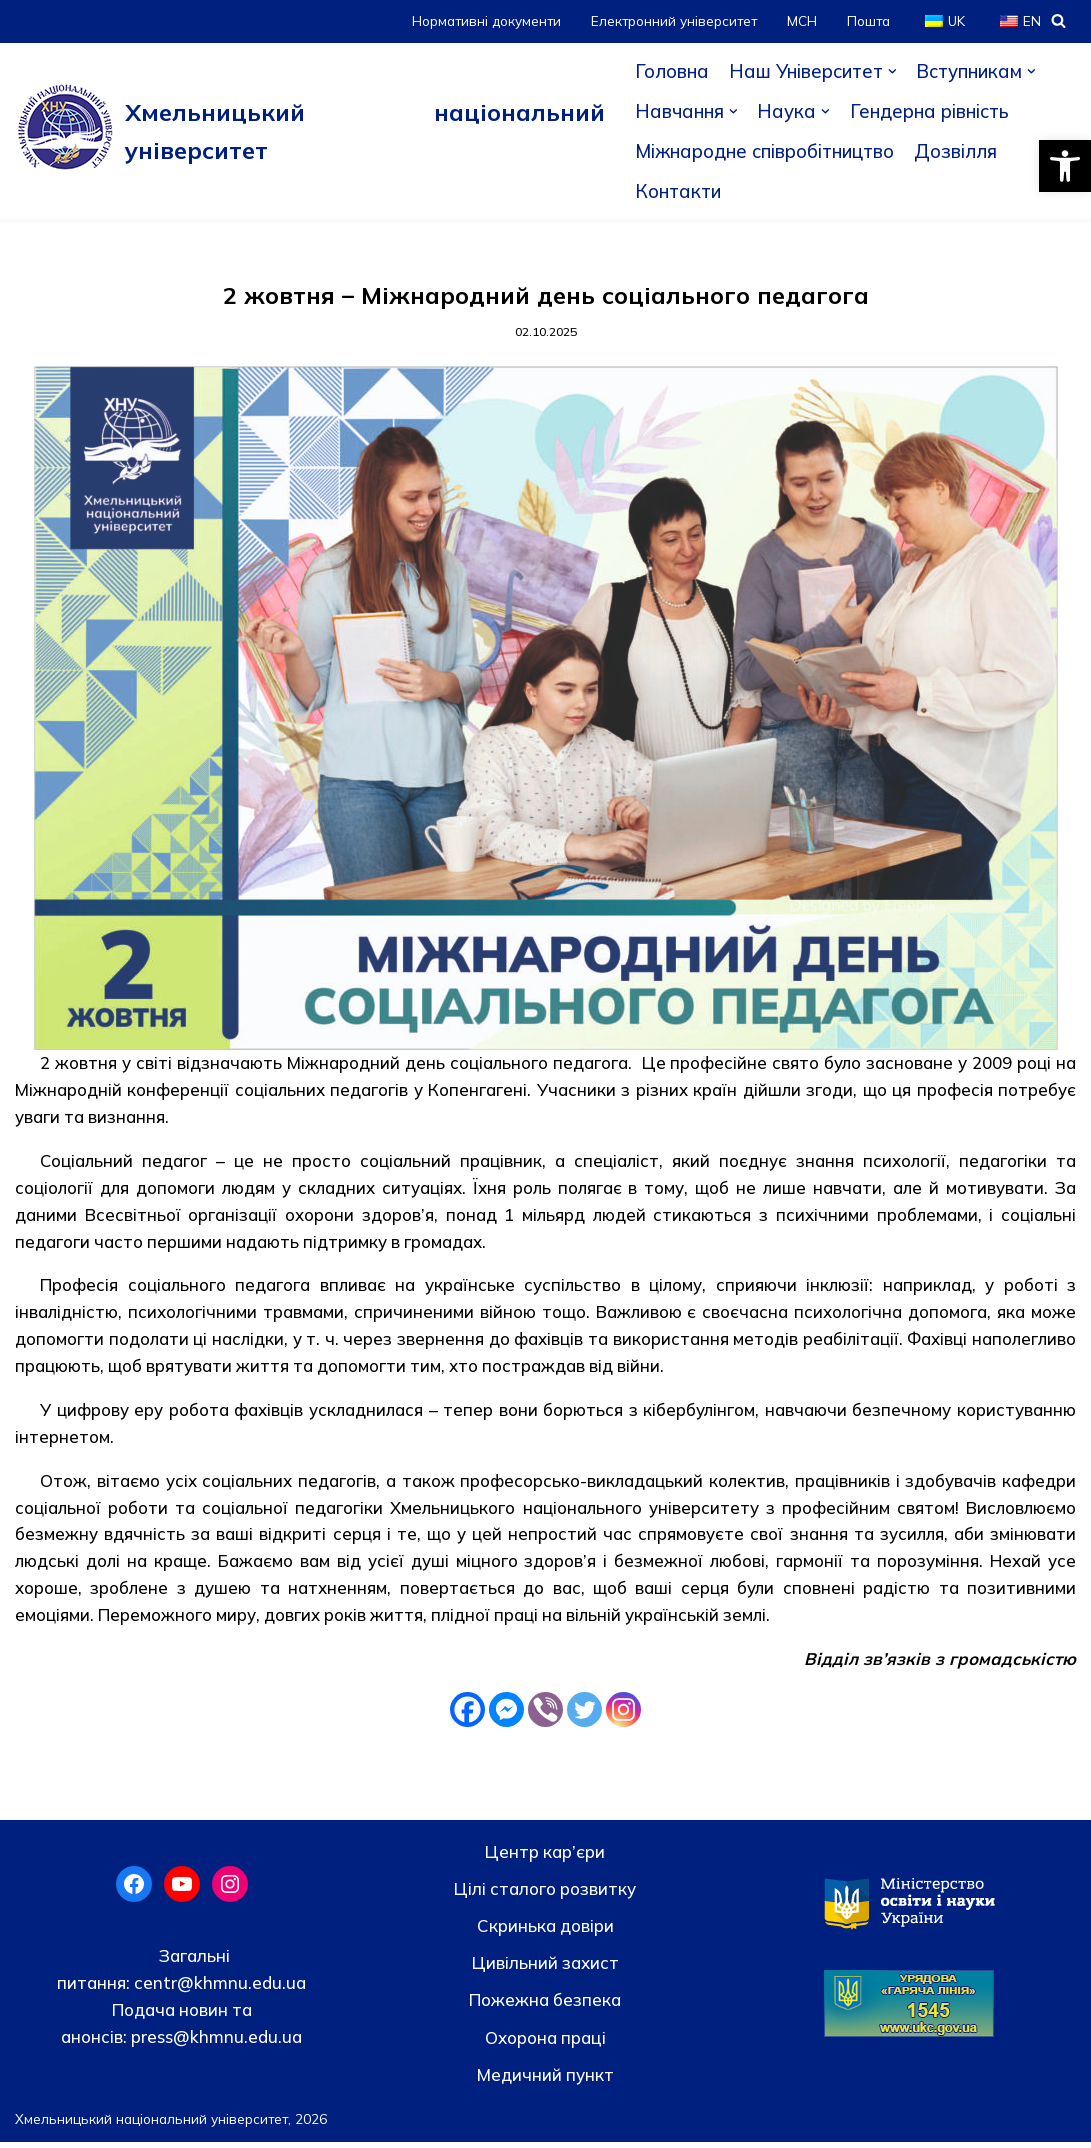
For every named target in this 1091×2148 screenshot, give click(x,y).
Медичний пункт (545, 2080)
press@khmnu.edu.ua (214, 2043)
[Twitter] (584, 1715)
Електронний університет (670, 20)
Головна (670, 71)
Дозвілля (961, 151)
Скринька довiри (545, 1932)
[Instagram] (623, 1715)
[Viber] (545, 1715)
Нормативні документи (480, 20)
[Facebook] (467, 1715)
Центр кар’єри (545, 1857)
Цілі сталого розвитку (545, 1895)
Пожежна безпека (545, 2006)
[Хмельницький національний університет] (309, 131)
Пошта (867, 20)
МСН (800, 20)
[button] (1065, 166)
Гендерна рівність (930, 111)
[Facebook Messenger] (506, 1715)
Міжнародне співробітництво (766, 151)
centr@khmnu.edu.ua (218, 1988)
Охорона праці (545, 2043)
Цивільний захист (545, 1969)
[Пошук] (1058, 20)
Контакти (676, 191)
